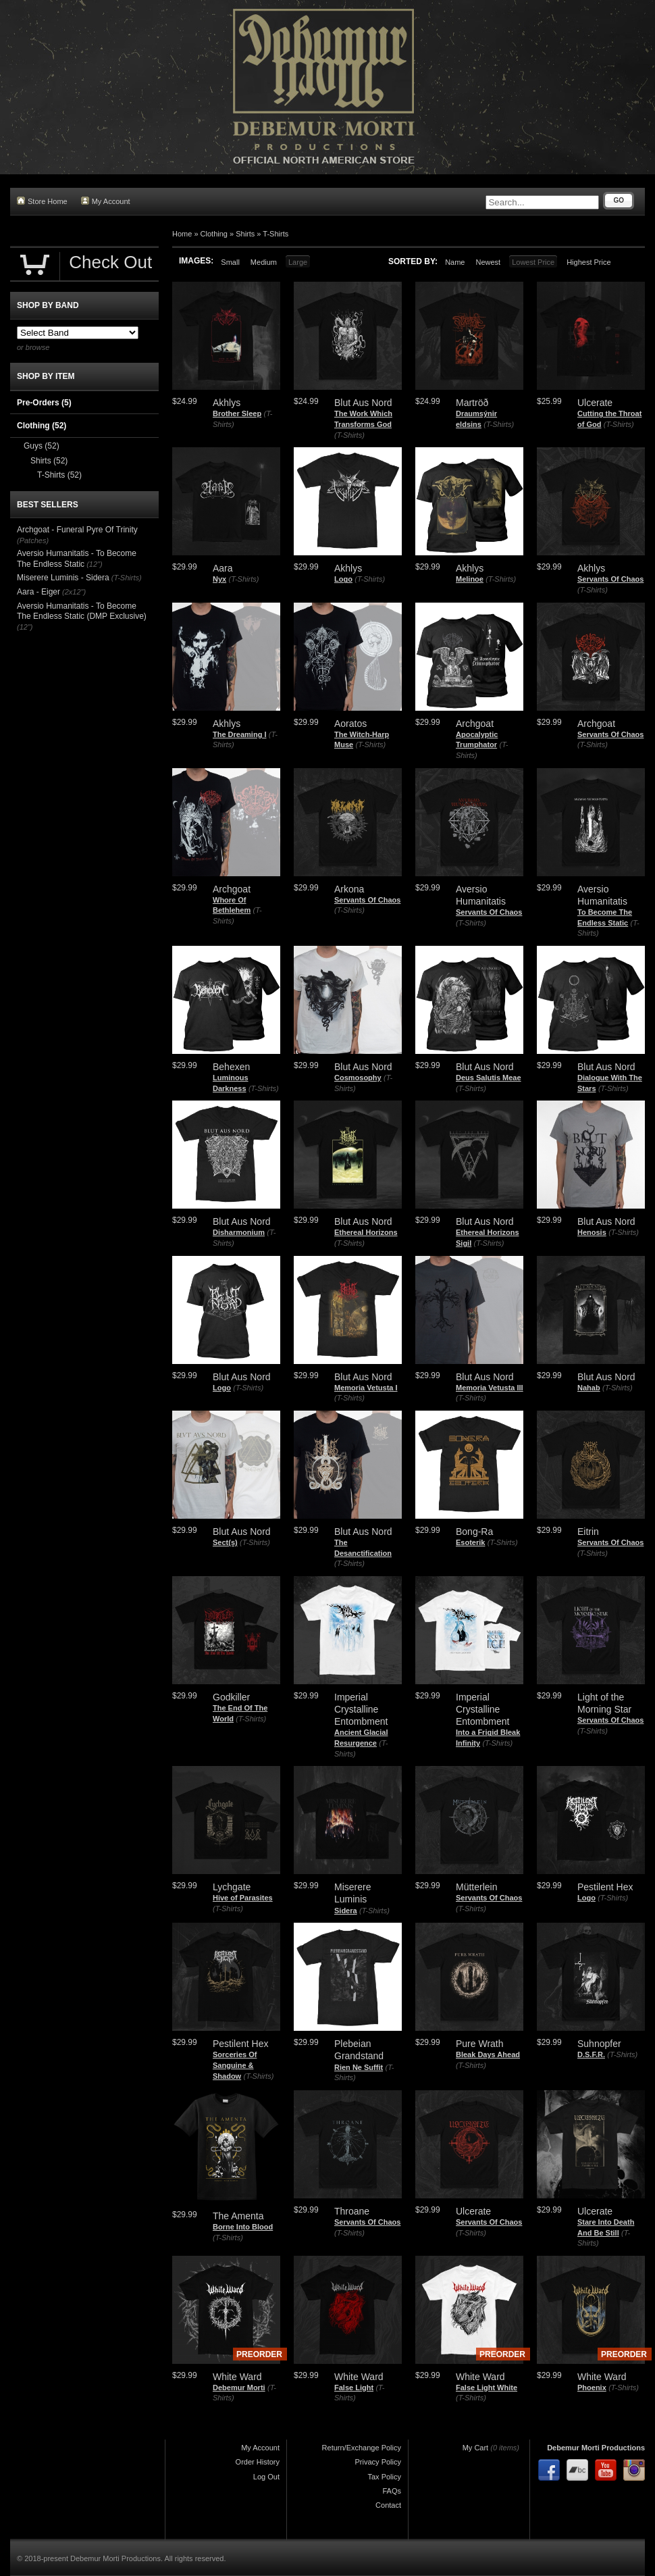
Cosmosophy (358, 1078)
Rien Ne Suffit (358, 2067)
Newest (487, 262)
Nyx (219, 579)
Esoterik (470, 1542)
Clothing (214, 234)
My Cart (476, 2448)
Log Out (266, 2477)
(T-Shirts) (349, 435)
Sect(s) (225, 1542)
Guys (41, 446)
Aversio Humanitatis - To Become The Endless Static (76, 559)
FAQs (391, 2491)
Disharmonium (239, 1232)
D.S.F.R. (591, 2054)
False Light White (486, 2387)
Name (455, 262)
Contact (388, 2505)
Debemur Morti (239, 2387)
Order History (258, 2462)
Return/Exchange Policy (361, 2448)
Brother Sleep (237, 413)
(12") (94, 564)
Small (230, 262)
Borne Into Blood (243, 2227)
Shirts (245, 234)
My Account (105, 201)
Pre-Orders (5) (44, 402)
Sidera (345, 1910)
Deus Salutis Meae (488, 1078)
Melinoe (469, 579)
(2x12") (74, 592)
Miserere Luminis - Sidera (63, 577)
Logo (343, 579)
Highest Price (588, 262)
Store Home (42, 201)
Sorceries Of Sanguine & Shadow (235, 2064)
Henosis (591, 1232)
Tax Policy (384, 2477)
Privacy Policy (378, 2462)
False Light (353, 2387)
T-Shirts (275, 234)
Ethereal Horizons (366, 1232)
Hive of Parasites (243, 1898)
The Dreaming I (239, 734)
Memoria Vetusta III (489, 1388)
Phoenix (591, 2387)
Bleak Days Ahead (488, 2054)
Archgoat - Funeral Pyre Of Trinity (77, 529)
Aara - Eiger (38, 592)
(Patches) (33, 540)
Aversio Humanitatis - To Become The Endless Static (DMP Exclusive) (82, 611)
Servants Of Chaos (610, 579)
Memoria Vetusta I (366, 1388)
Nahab (588, 1388)
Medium (264, 262)
